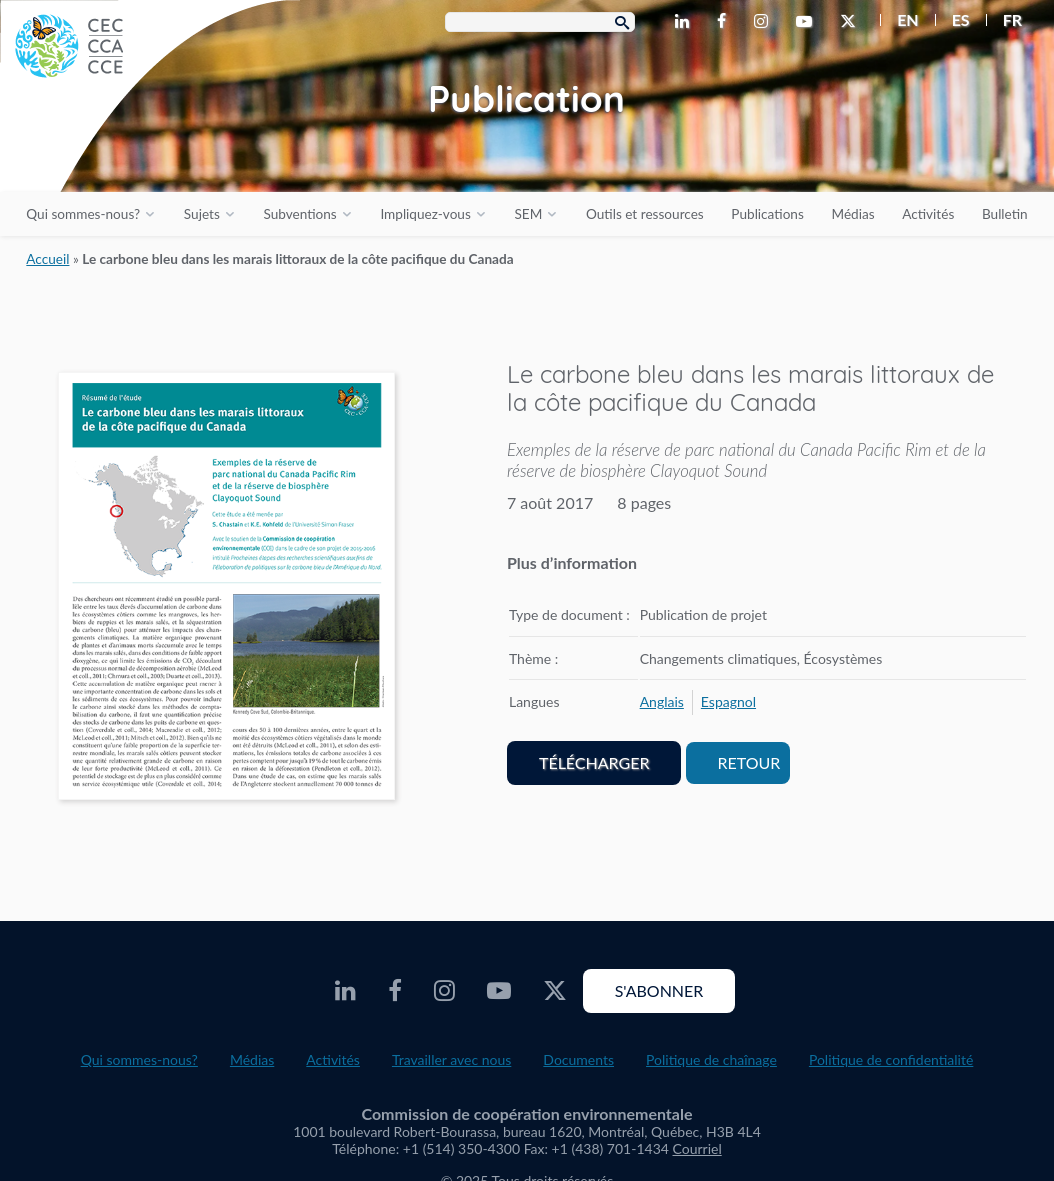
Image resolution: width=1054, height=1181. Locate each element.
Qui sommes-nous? (83, 214)
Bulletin (1005, 214)
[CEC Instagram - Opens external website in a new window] (765, 22)
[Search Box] (540, 22)
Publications (767, 214)
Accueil (47, 259)
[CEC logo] (150, 150)
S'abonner (659, 990)
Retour (749, 762)
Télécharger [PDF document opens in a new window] (594, 762)
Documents (578, 1059)
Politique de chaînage (711, 1059)
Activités (928, 214)
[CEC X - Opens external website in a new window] (852, 22)
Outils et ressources (645, 214)
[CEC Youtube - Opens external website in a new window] (808, 22)
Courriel (697, 1148)
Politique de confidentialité (891, 1059)
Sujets (202, 214)
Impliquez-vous (425, 214)
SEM (528, 214)
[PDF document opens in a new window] (226, 590)
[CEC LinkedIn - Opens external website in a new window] (686, 22)
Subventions (299, 214)
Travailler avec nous (451, 1059)
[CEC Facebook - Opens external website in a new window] (725, 22)
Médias (852, 214)
